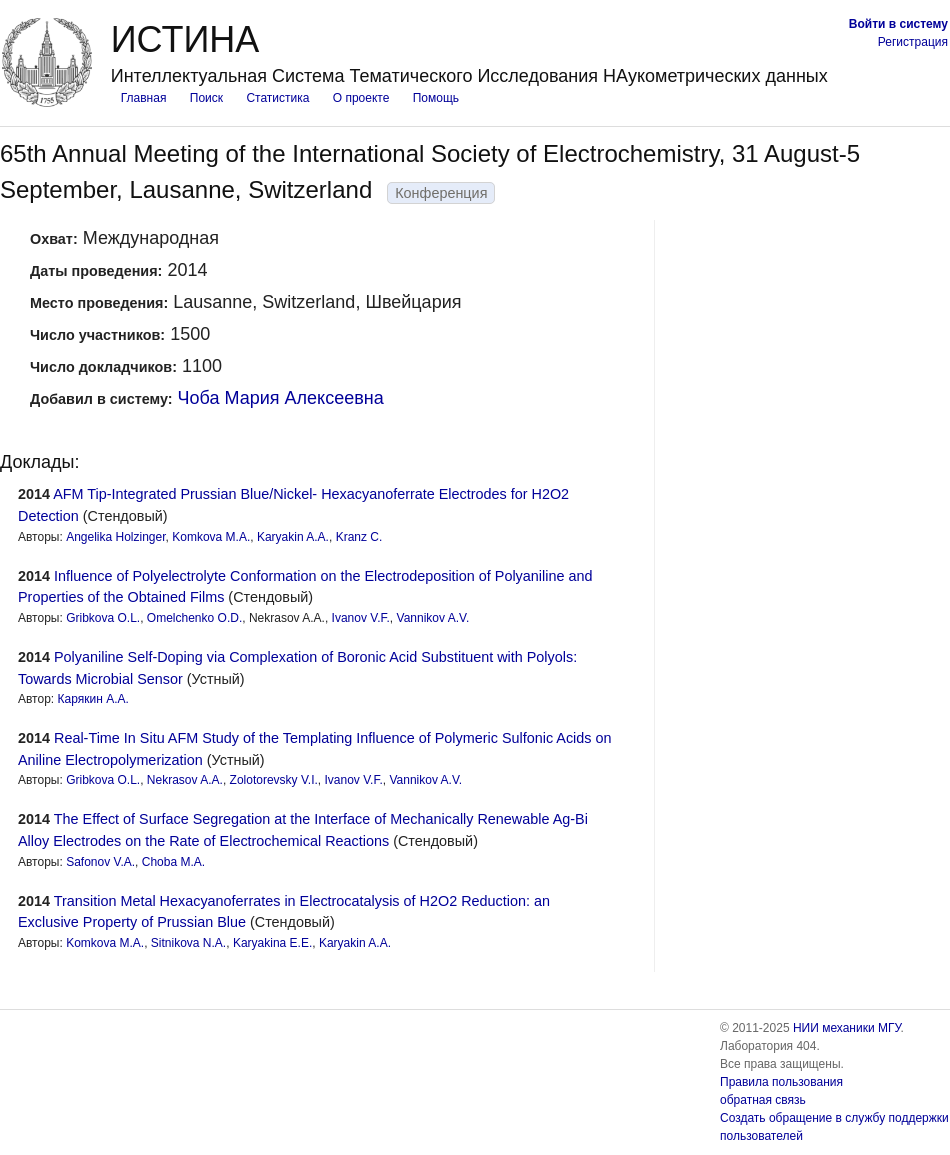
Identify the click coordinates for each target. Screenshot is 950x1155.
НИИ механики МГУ (847, 1028)
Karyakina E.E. (272, 943)
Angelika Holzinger (115, 537)
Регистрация (913, 42)
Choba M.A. (173, 862)
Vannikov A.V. (433, 618)
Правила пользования (781, 1082)
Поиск (206, 98)
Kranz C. (359, 537)
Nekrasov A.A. (185, 780)
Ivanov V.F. (361, 618)
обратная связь (763, 1100)
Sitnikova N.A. (188, 943)
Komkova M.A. (211, 537)
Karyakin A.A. (293, 537)
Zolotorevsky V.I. (274, 780)
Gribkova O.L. (103, 618)
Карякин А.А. (93, 699)
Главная (144, 98)
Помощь (436, 98)
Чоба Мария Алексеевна (281, 398)
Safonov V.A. (100, 862)
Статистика (277, 98)
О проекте (361, 98)
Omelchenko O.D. (194, 618)
